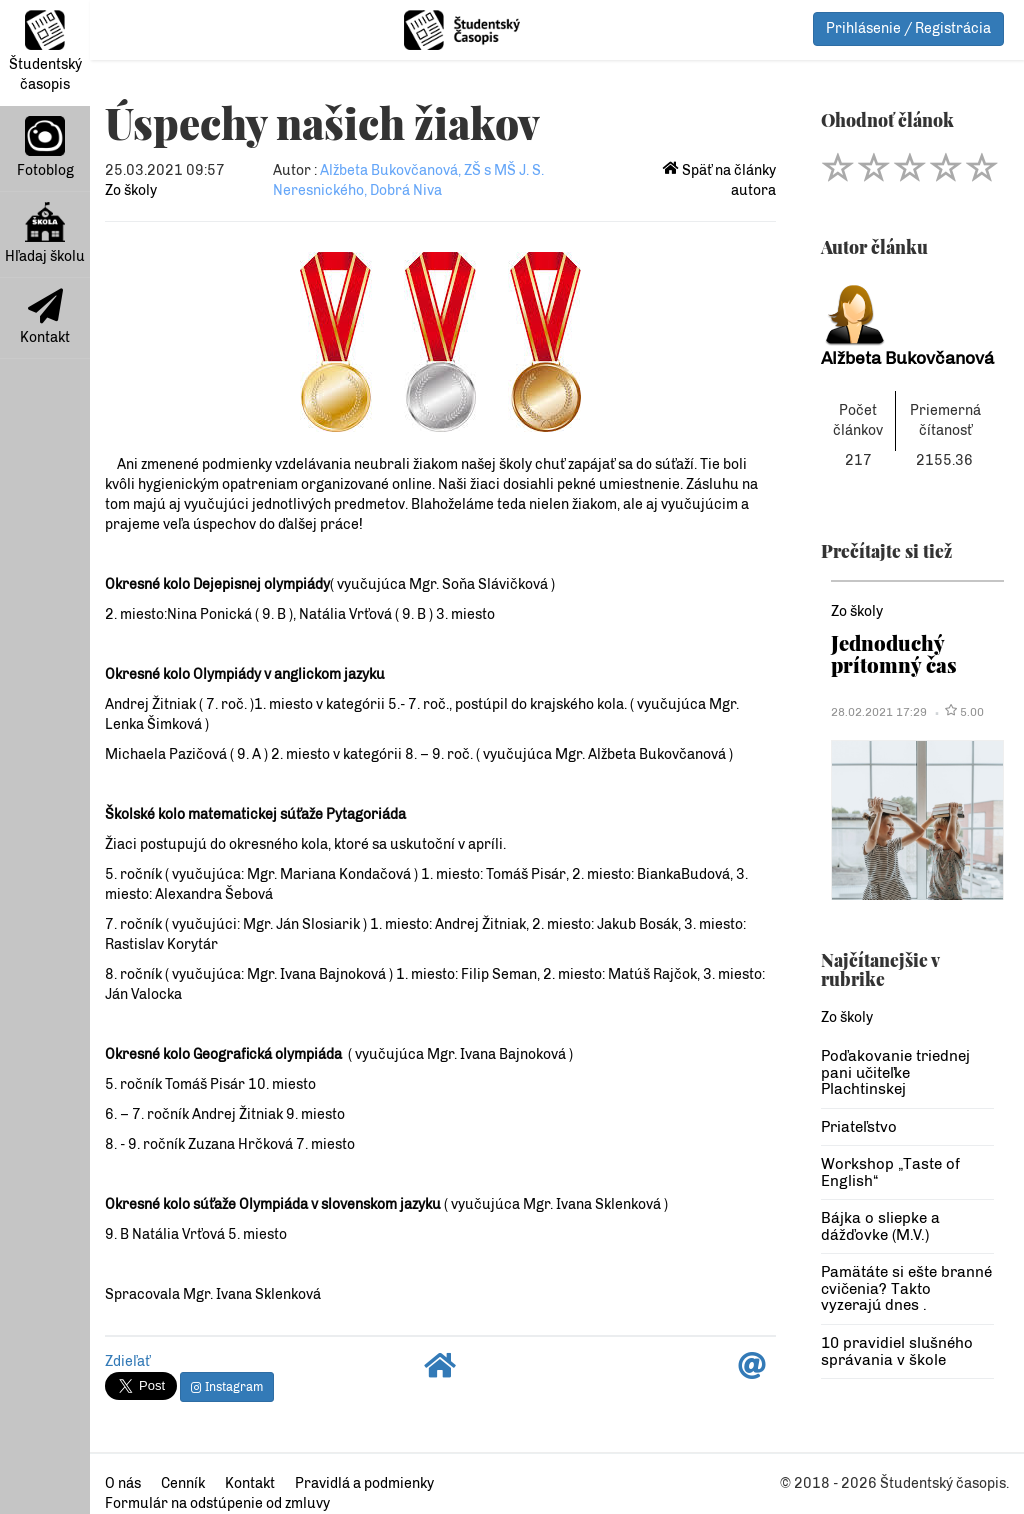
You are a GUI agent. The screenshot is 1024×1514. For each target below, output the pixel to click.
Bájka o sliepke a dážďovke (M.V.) (880, 1226)
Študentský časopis (45, 51)
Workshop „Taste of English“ (890, 1172)
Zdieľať (127, 1361)
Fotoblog (45, 147)
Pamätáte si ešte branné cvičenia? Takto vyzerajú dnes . (906, 1288)
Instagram (227, 1387)
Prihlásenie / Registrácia (908, 28)
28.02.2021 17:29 (879, 712)
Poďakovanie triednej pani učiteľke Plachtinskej (895, 1072)
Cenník (183, 1483)
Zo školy (131, 190)
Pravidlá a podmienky (364, 1483)
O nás (123, 1483)
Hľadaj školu (45, 233)
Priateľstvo (859, 1127)
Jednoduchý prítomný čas (894, 653)
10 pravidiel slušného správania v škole (897, 1351)
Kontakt (45, 317)
